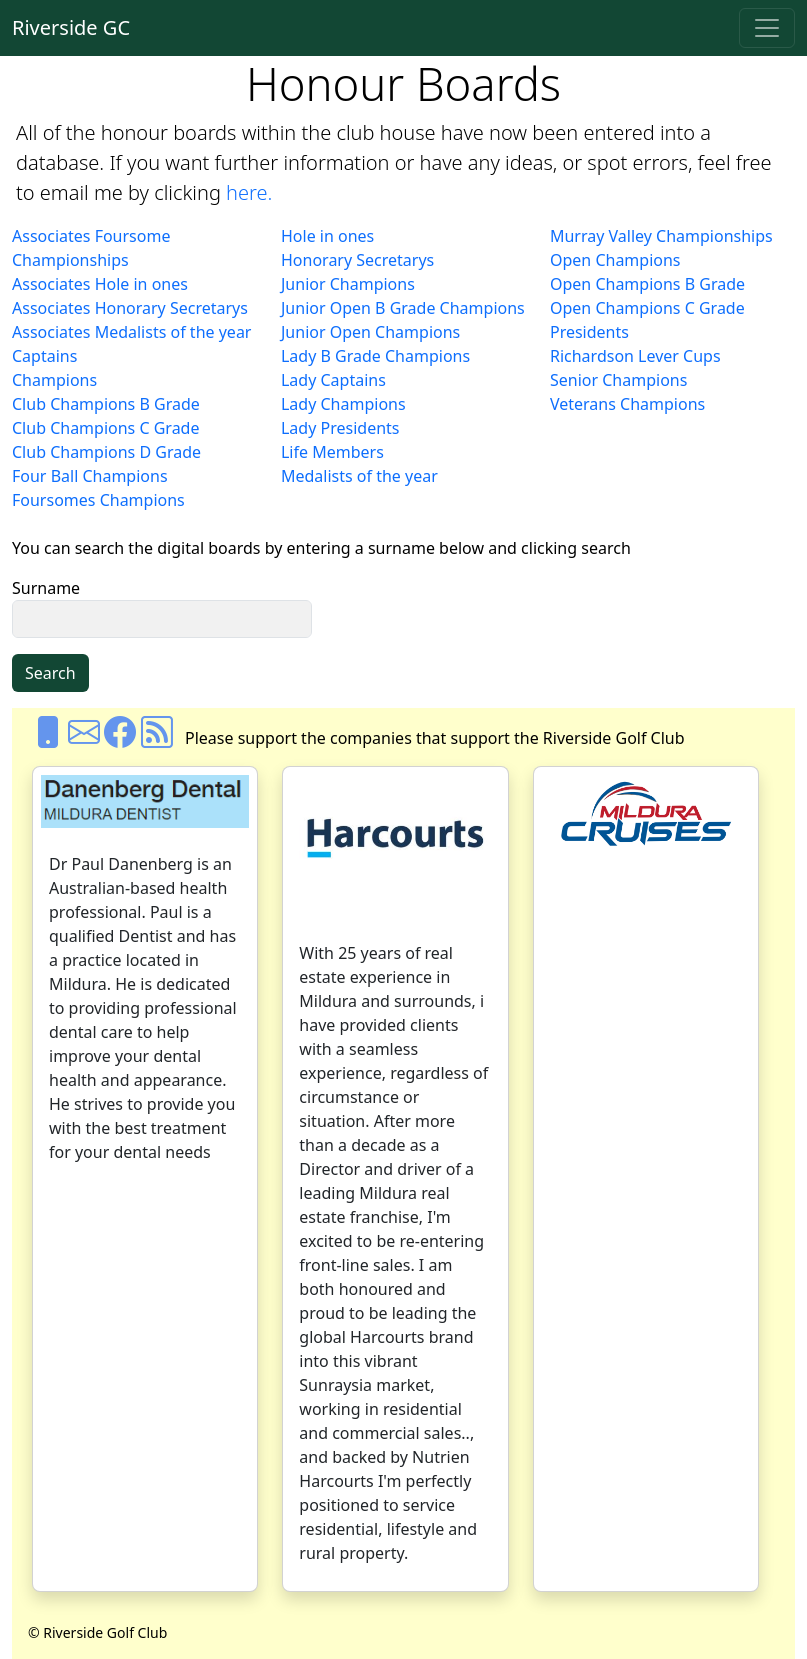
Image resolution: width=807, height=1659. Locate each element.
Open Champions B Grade (647, 284)
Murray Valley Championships (661, 236)
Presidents (589, 332)
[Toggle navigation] (767, 28)
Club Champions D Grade (106, 452)
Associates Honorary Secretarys (130, 308)
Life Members (332, 452)
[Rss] (157, 738)
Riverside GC (71, 27)
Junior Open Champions (370, 332)
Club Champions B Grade (106, 404)
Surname (46, 588)
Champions (54, 380)
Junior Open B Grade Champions (403, 308)
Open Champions (615, 260)
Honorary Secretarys (357, 260)
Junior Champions (348, 284)
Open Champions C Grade (647, 308)
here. (249, 192)
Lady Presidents (340, 428)
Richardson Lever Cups (635, 356)
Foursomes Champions (98, 500)
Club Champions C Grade (105, 428)
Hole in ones (327, 236)
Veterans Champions (627, 404)
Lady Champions (343, 404)
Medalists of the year (359, 476)
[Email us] (84, 738)
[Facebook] (120, 738)
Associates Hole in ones (100, 284)
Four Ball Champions (90, 476)
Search (50, 673)
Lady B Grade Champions (375, 356)
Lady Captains (333, 380)
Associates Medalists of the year (131, 332)
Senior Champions (618, 380)
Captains (44, 356)
